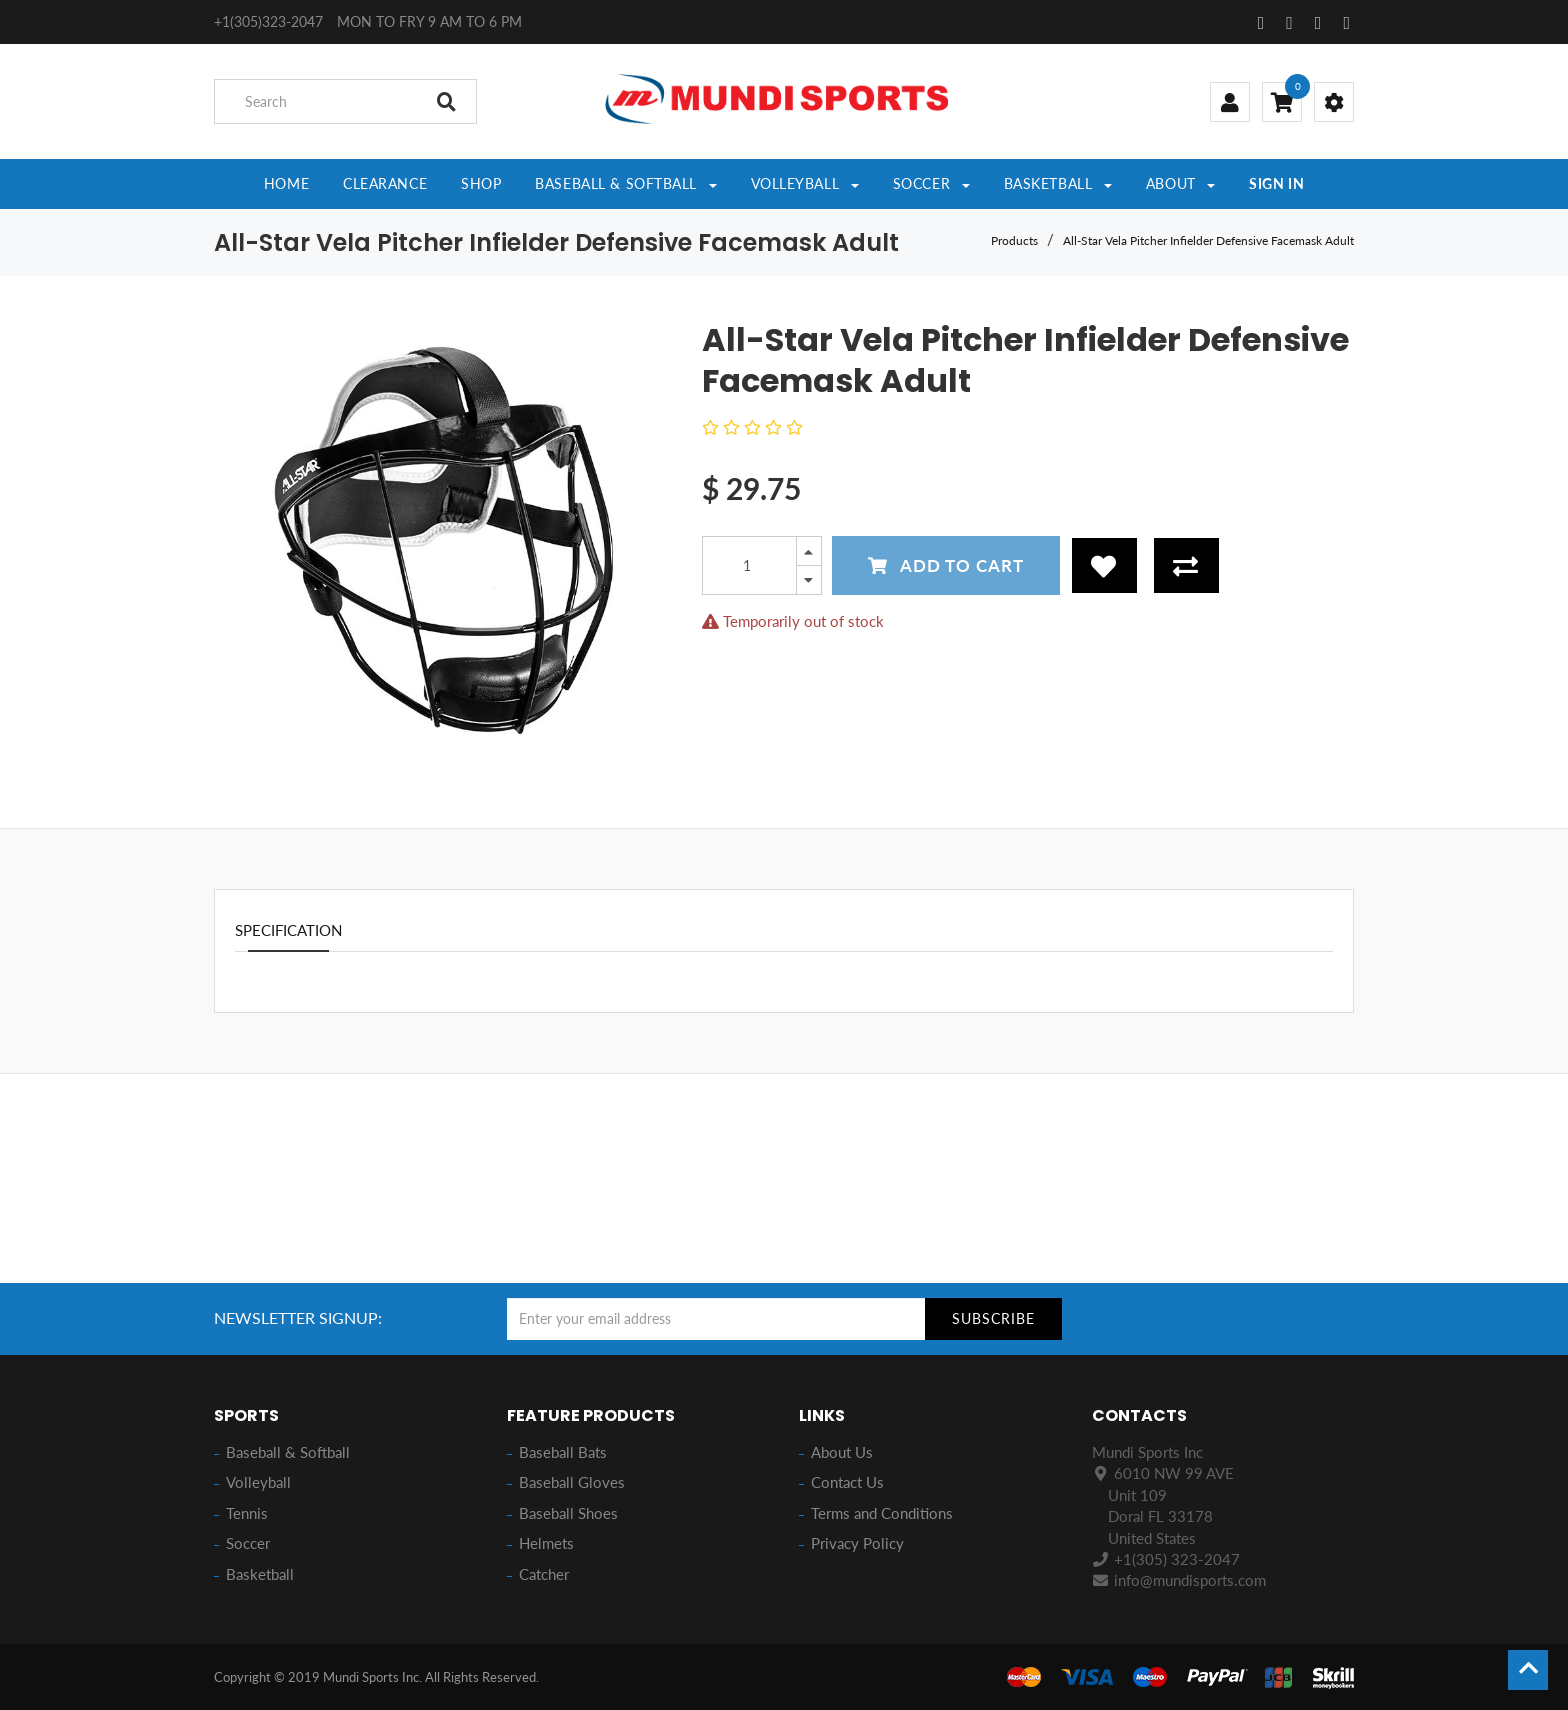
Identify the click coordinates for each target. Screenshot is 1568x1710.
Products (1014, 240)
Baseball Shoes (568, 1513)
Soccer (248, 1543)
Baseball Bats (563, 1452)
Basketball (260, 1574)
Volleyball (258, 1482)
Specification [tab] (288, 930)
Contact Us (847, 1482)
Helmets (546, 1543)
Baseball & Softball (288, 1452)
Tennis (247, 1513)
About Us (842, 1452)
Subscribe (993, 1318)
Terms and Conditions (882, 1513)
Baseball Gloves (572, 1482)
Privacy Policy (857, 1543)
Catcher (544, 1574)
